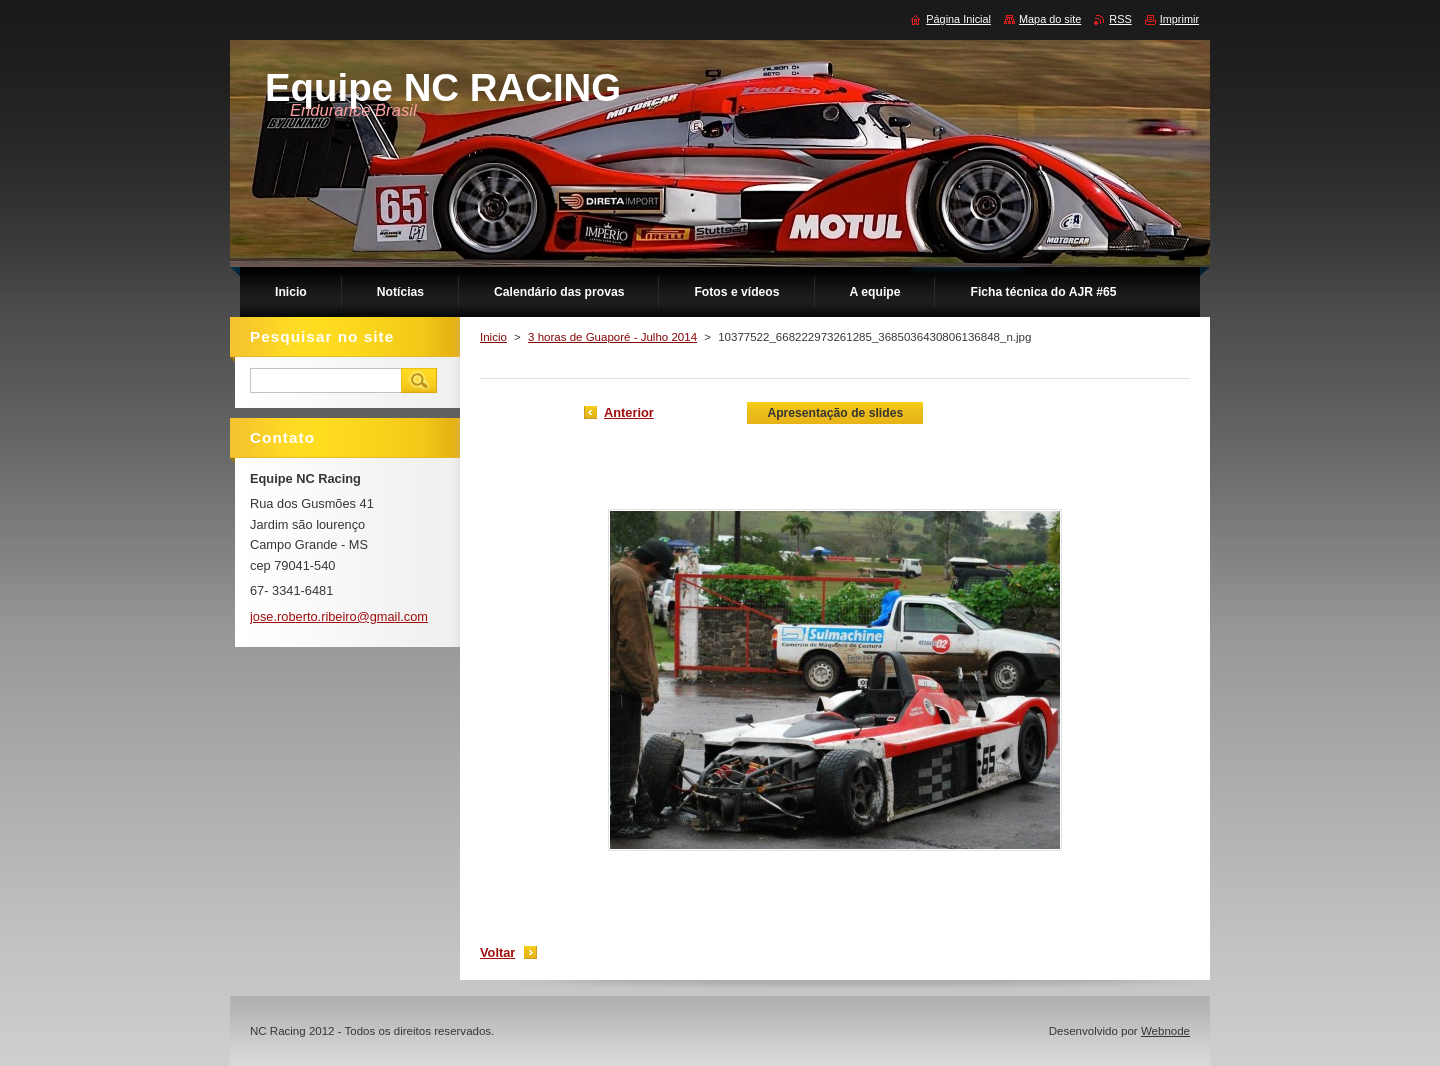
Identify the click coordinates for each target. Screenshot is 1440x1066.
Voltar (497, 952)
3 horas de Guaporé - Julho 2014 (612, 337)
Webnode (1165, 1031)
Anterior (629, 412)
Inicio (493, 337)
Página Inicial (958, 19)
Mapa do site (1050, 19)
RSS (1120, 19)
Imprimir (1179, 19)
